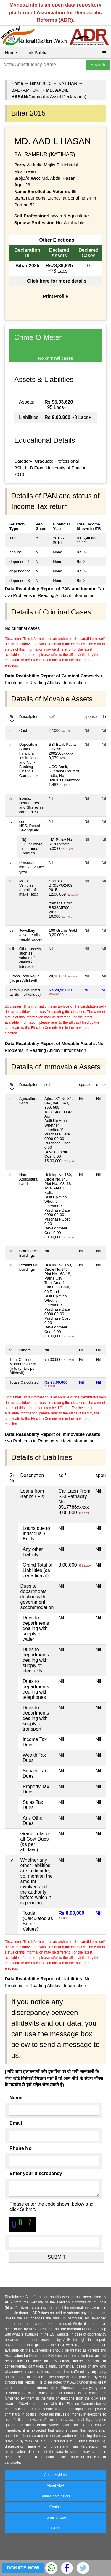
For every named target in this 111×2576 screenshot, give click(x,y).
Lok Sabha (37, 52)
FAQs (55, 2528)
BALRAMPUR (25, 90)
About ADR (55, 2485)
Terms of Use (55, 2518)
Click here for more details (56, 280)
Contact (55, 2507)
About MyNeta (55, 2475)
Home (11, 52)
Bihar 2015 (41, 83)
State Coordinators (55, 2496)
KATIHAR (67, 83)
